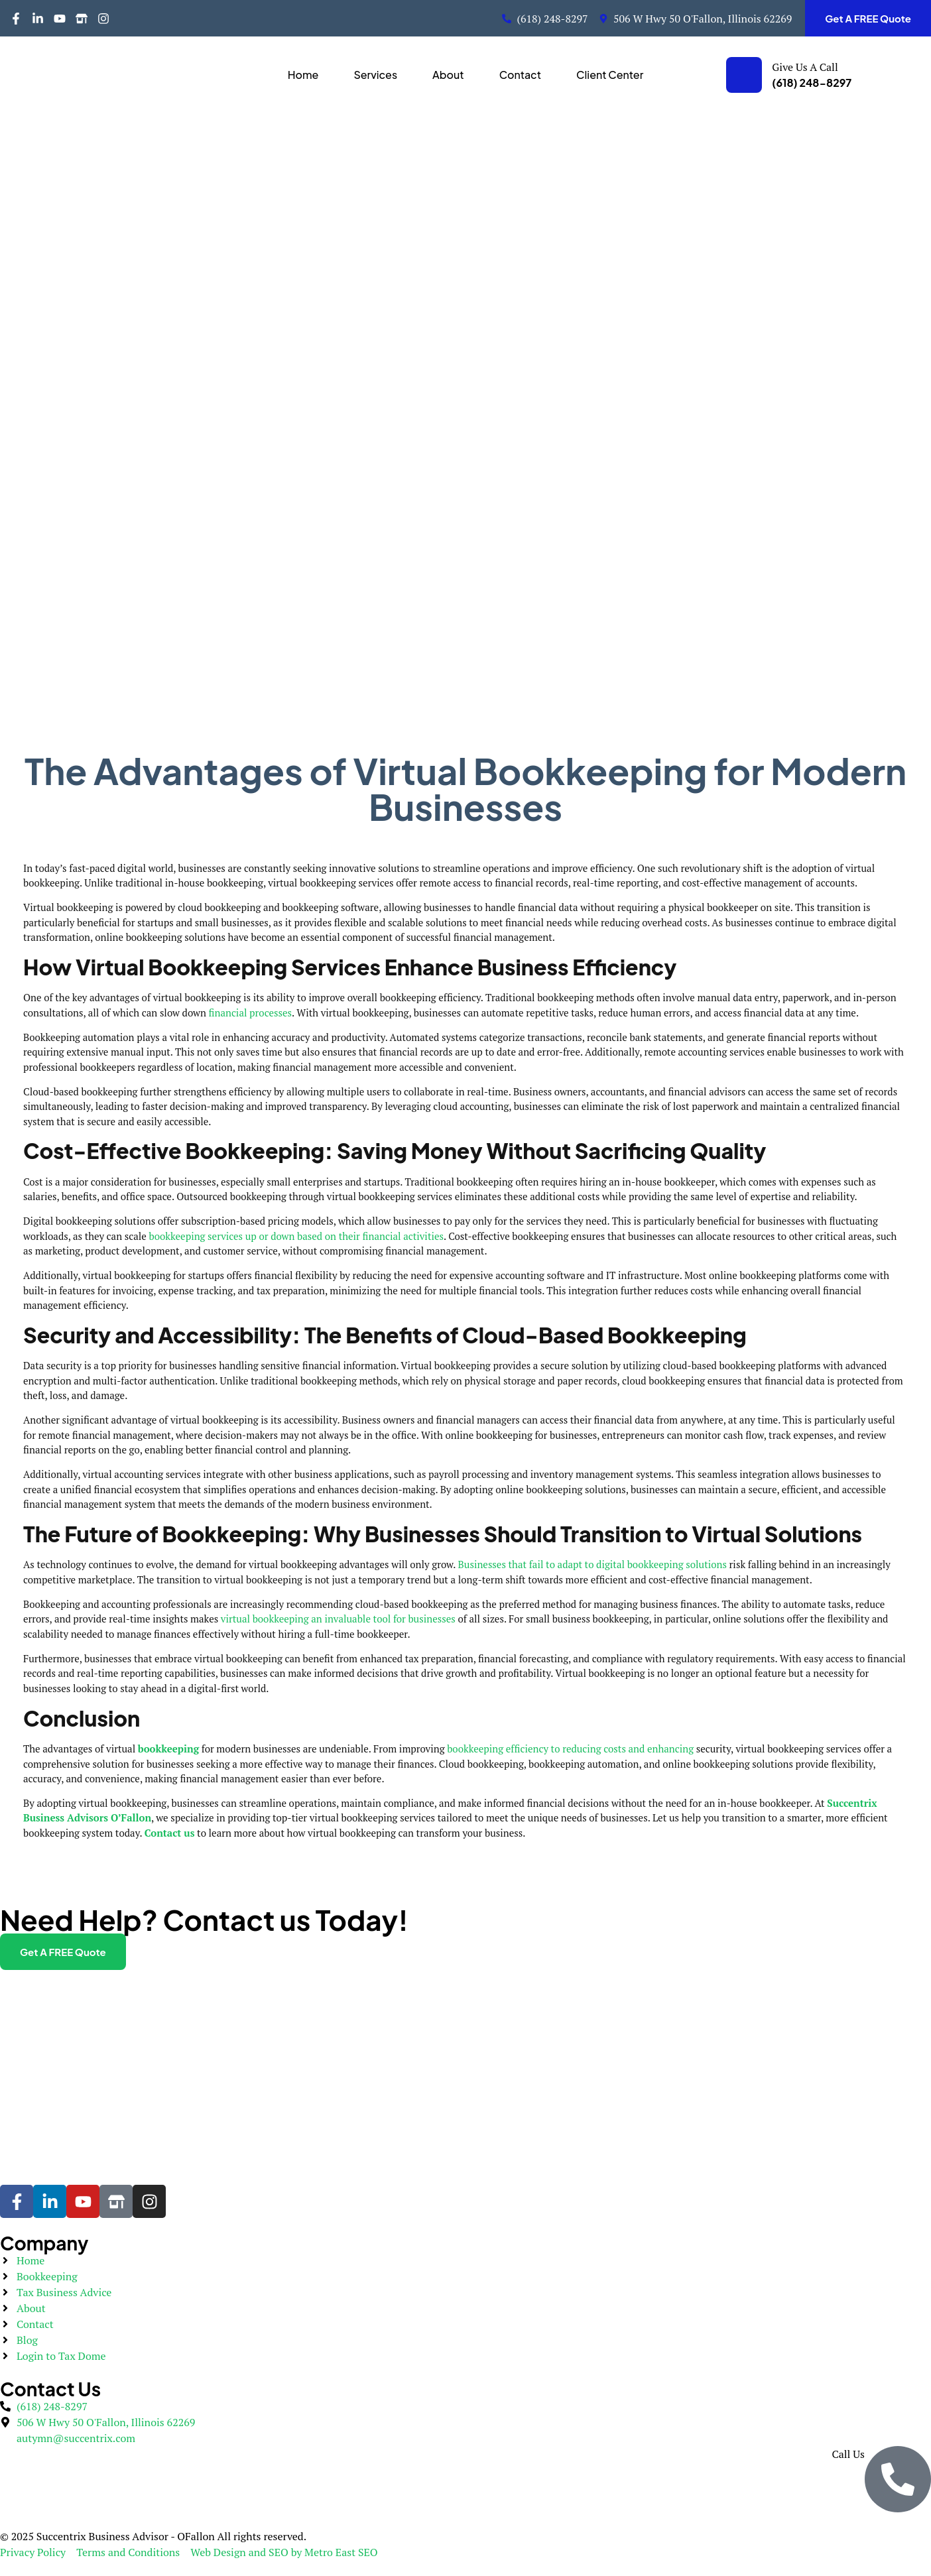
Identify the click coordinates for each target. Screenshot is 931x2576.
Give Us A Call (805, 67)
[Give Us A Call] (744, 75)
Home (303, 75)
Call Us (848, 2454)
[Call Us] (898, 2479)
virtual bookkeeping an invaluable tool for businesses (338, 1618)
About (448, 75)
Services (375, 75)
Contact (520, 75)
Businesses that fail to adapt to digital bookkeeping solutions (592, 1564)
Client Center (609, 75)
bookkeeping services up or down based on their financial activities (296, 1236)
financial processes (249, 1012)
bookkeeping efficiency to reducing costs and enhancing (570, 1748)
